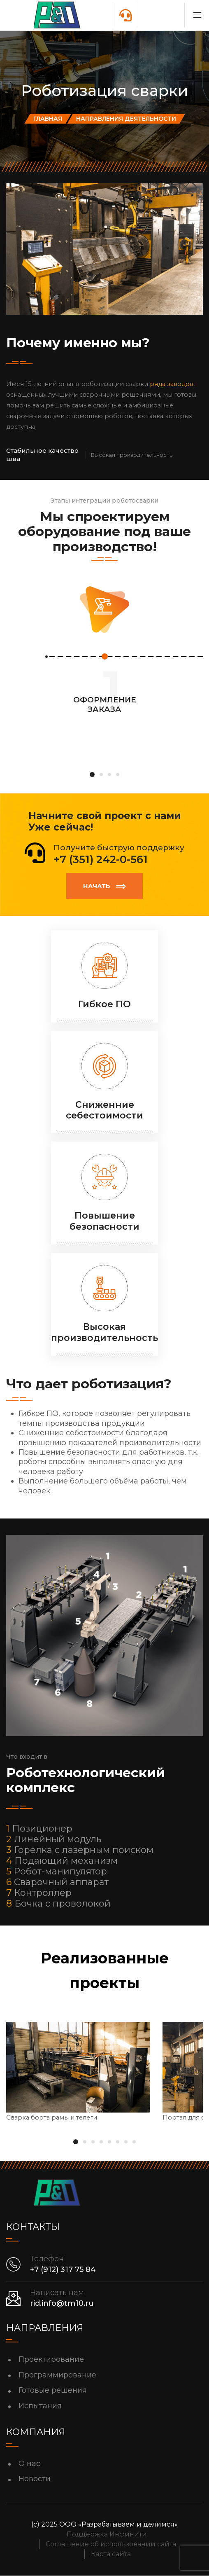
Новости (35, 2479)
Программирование (57, 2374)
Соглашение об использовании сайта (111, 2544)
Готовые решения (53, 2390)
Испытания (40, 2405)
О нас (29, 2463)
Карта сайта (111, 2554)
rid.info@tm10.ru (62, 2303)
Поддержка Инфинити (107, 2535)
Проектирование (51, 2359)
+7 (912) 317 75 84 (63, 2269)
